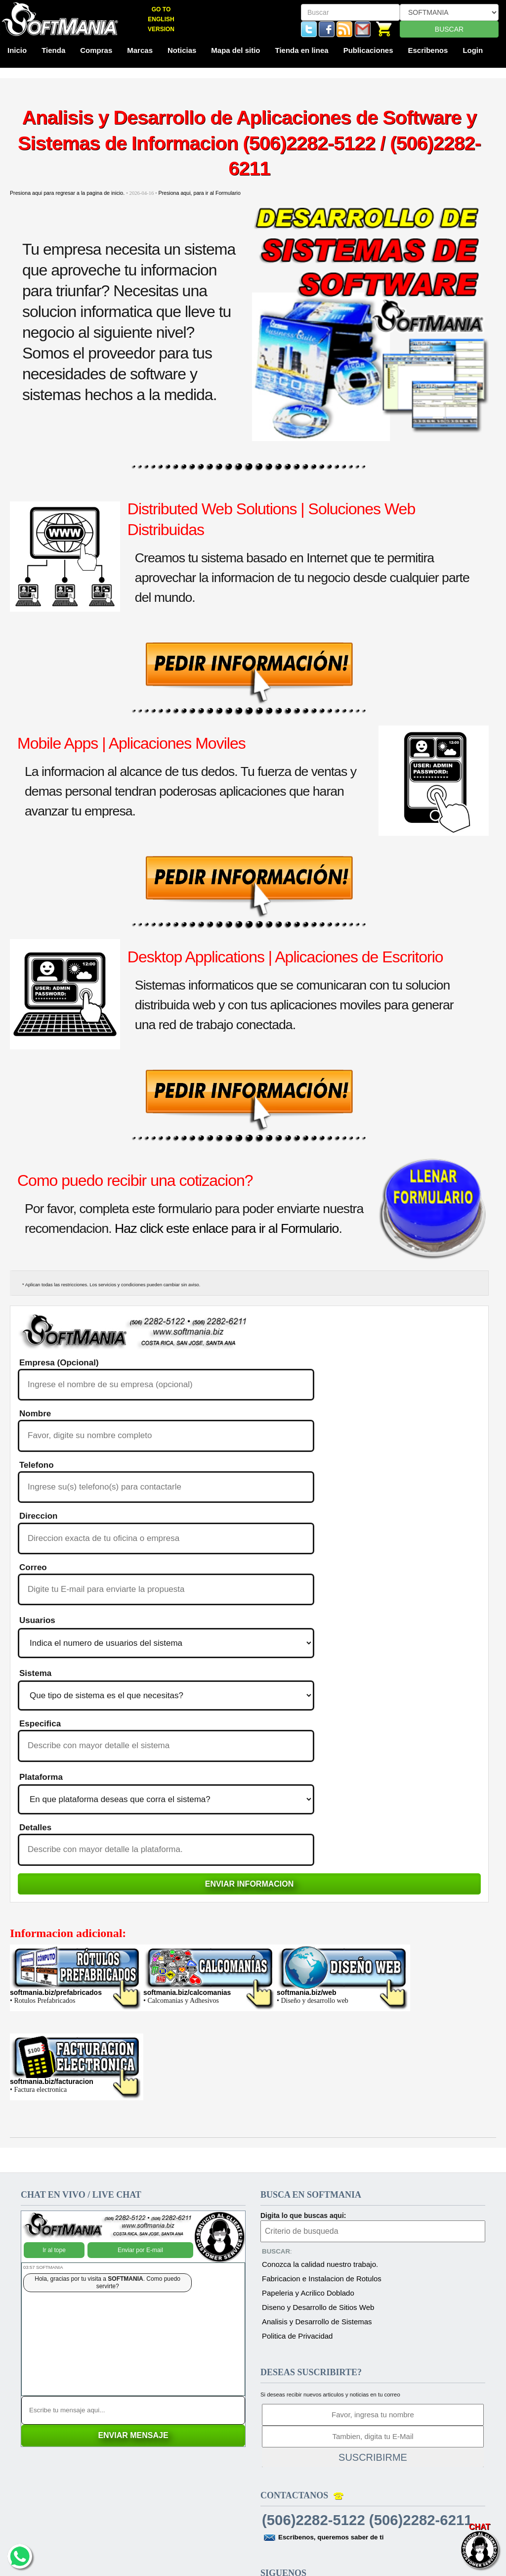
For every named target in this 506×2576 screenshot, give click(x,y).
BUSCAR (449, 29)
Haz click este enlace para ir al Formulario (226, 1228)
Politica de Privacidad (297, 2336)
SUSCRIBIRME (372, 2457)
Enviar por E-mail (140, 2243)
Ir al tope (54, 2243)
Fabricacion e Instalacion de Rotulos (321, 2278)
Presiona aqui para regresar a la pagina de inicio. (68, 193)
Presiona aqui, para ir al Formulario (199, 193)
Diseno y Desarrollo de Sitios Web (318, 2307)
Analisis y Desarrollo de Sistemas (317, 2321)
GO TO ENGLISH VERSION (161, 19)
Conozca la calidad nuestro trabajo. (320, 2264)
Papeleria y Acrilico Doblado (308, 2293)
